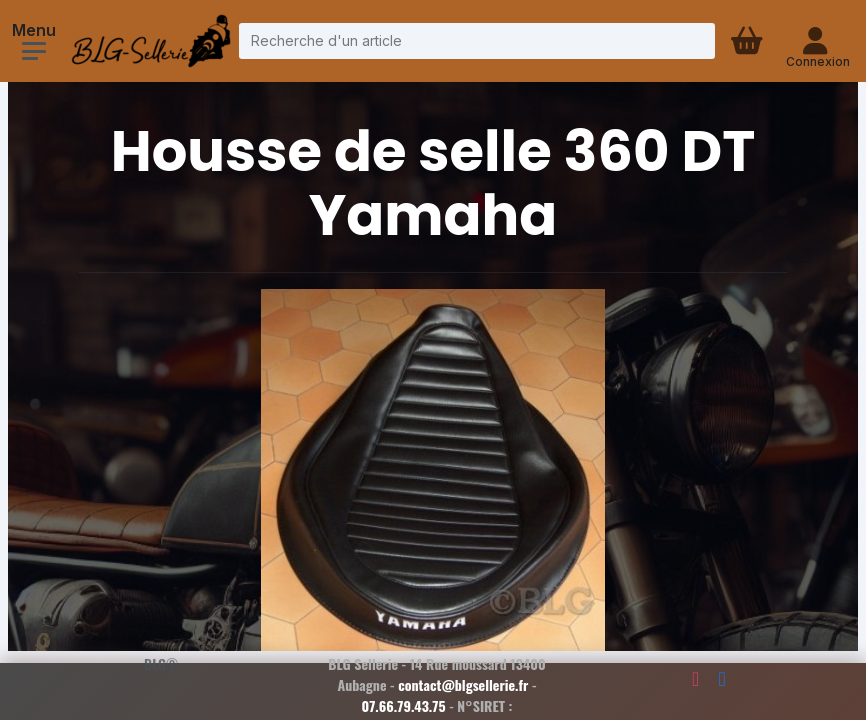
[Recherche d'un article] (477, 40)
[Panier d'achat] (749, 41)
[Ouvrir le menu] (34, 51)
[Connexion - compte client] (817, 41)
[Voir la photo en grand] (433, 473)
